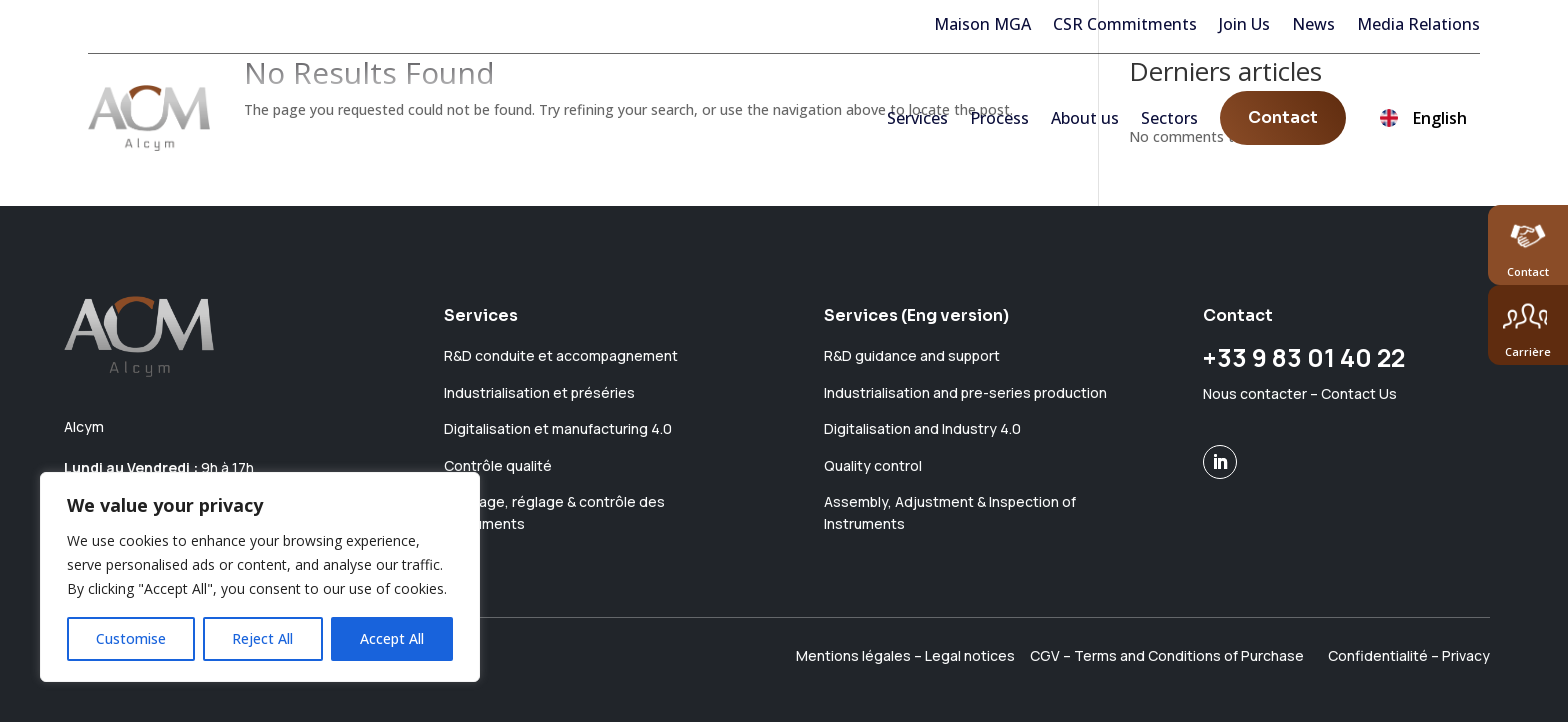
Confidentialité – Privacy (1409, 655)
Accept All (392, 638)
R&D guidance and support (912, 355)
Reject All (262, 638)
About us (1085, 125)
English (1423, 126)
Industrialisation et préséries (539, 392)
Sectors (1169, 125)
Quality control (873, 465)
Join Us (1244, 24)
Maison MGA (982, 24)
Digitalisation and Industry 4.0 (922, 428)
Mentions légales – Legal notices (905, 655)
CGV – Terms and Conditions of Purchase (1167, 655)
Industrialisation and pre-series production (965, 392)
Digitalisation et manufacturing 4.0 (558, 428)
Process (999, 125)
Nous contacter (1255, 393)
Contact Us (1359, 393)
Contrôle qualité (498, 465)
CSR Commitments (1125, 24)
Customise (131, 638)
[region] (260, 577)
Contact (1283, 124)
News (1313, 24)
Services (917, 125)
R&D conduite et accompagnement (561, 355)
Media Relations (1418, 24)
